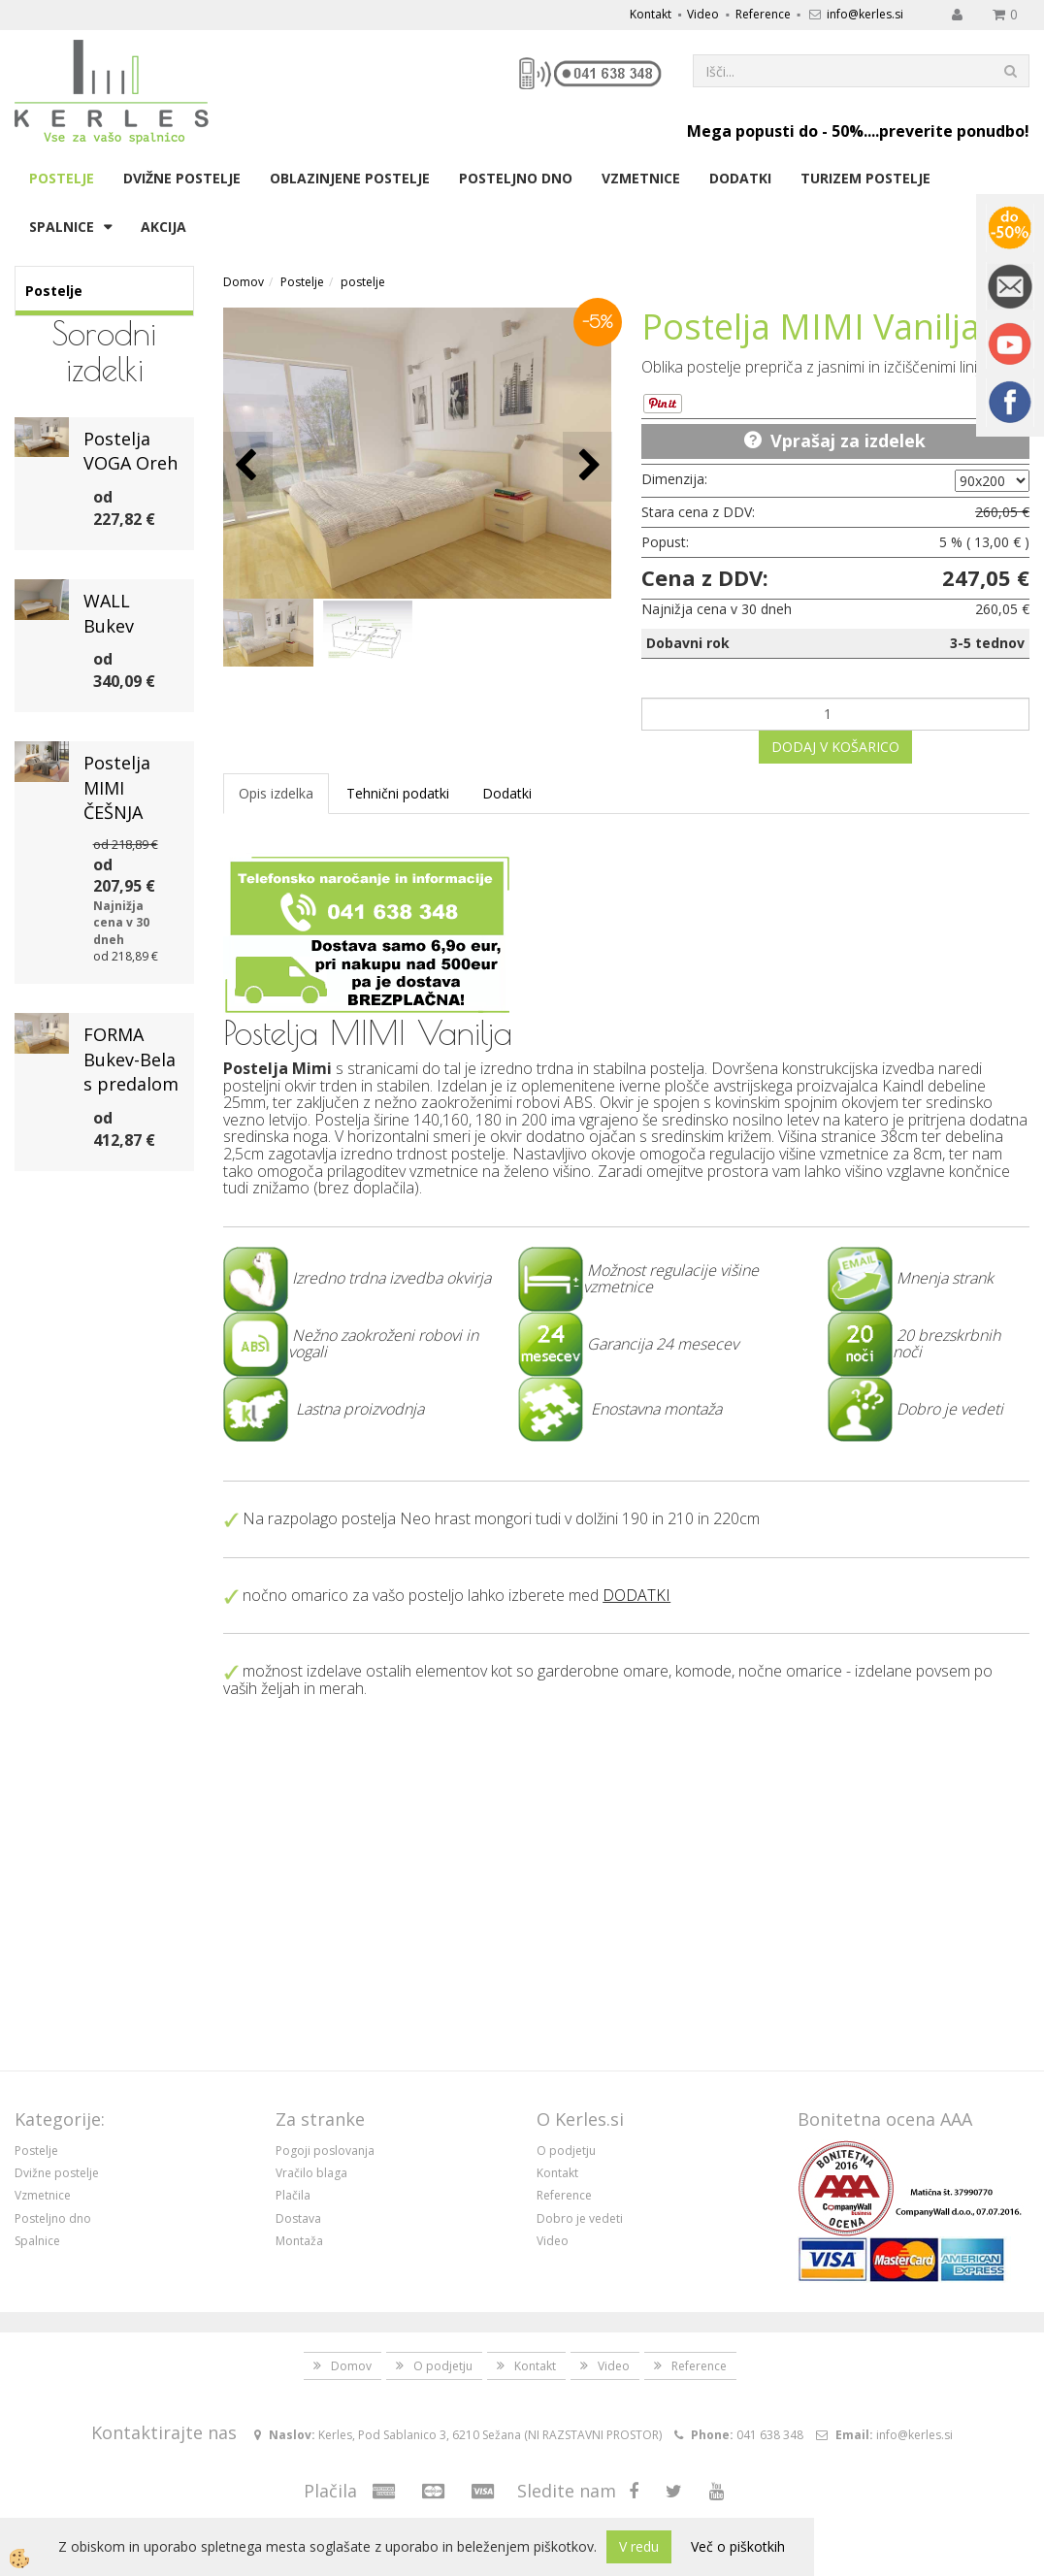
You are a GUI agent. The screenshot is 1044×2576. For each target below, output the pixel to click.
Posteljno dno (515, 178)
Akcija (163, 226)
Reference (763, 14)
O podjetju (566, 2150)
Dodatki (740, 178)
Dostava (298, 2218)
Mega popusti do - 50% (775, 131)
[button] (587, 466)
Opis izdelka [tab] (276, 793)
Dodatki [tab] (507, 793)
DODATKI (636, 1595)
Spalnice (61, 226)
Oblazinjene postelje (350, 178)
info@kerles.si (865, 14)
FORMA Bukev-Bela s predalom (131, 1059)
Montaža (299, 2241)
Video (703, 14)
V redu (639, 2546)
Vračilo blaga (311, 2173)
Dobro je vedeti (580, 2218)
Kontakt (650, 14)
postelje (363, 282)
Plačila (293, 2195)
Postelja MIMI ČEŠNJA (116, 787)
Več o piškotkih (738, 2546)
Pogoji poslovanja (325, 2150)
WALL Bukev (108, 613)
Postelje (61, 178)
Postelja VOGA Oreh (130, 451)
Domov (243, 282)
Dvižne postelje (182, 178)
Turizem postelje (865, 178)
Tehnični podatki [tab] (397, 793)
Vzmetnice (641, 178)
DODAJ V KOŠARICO (835, 746)
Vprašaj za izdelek (848, 440)
